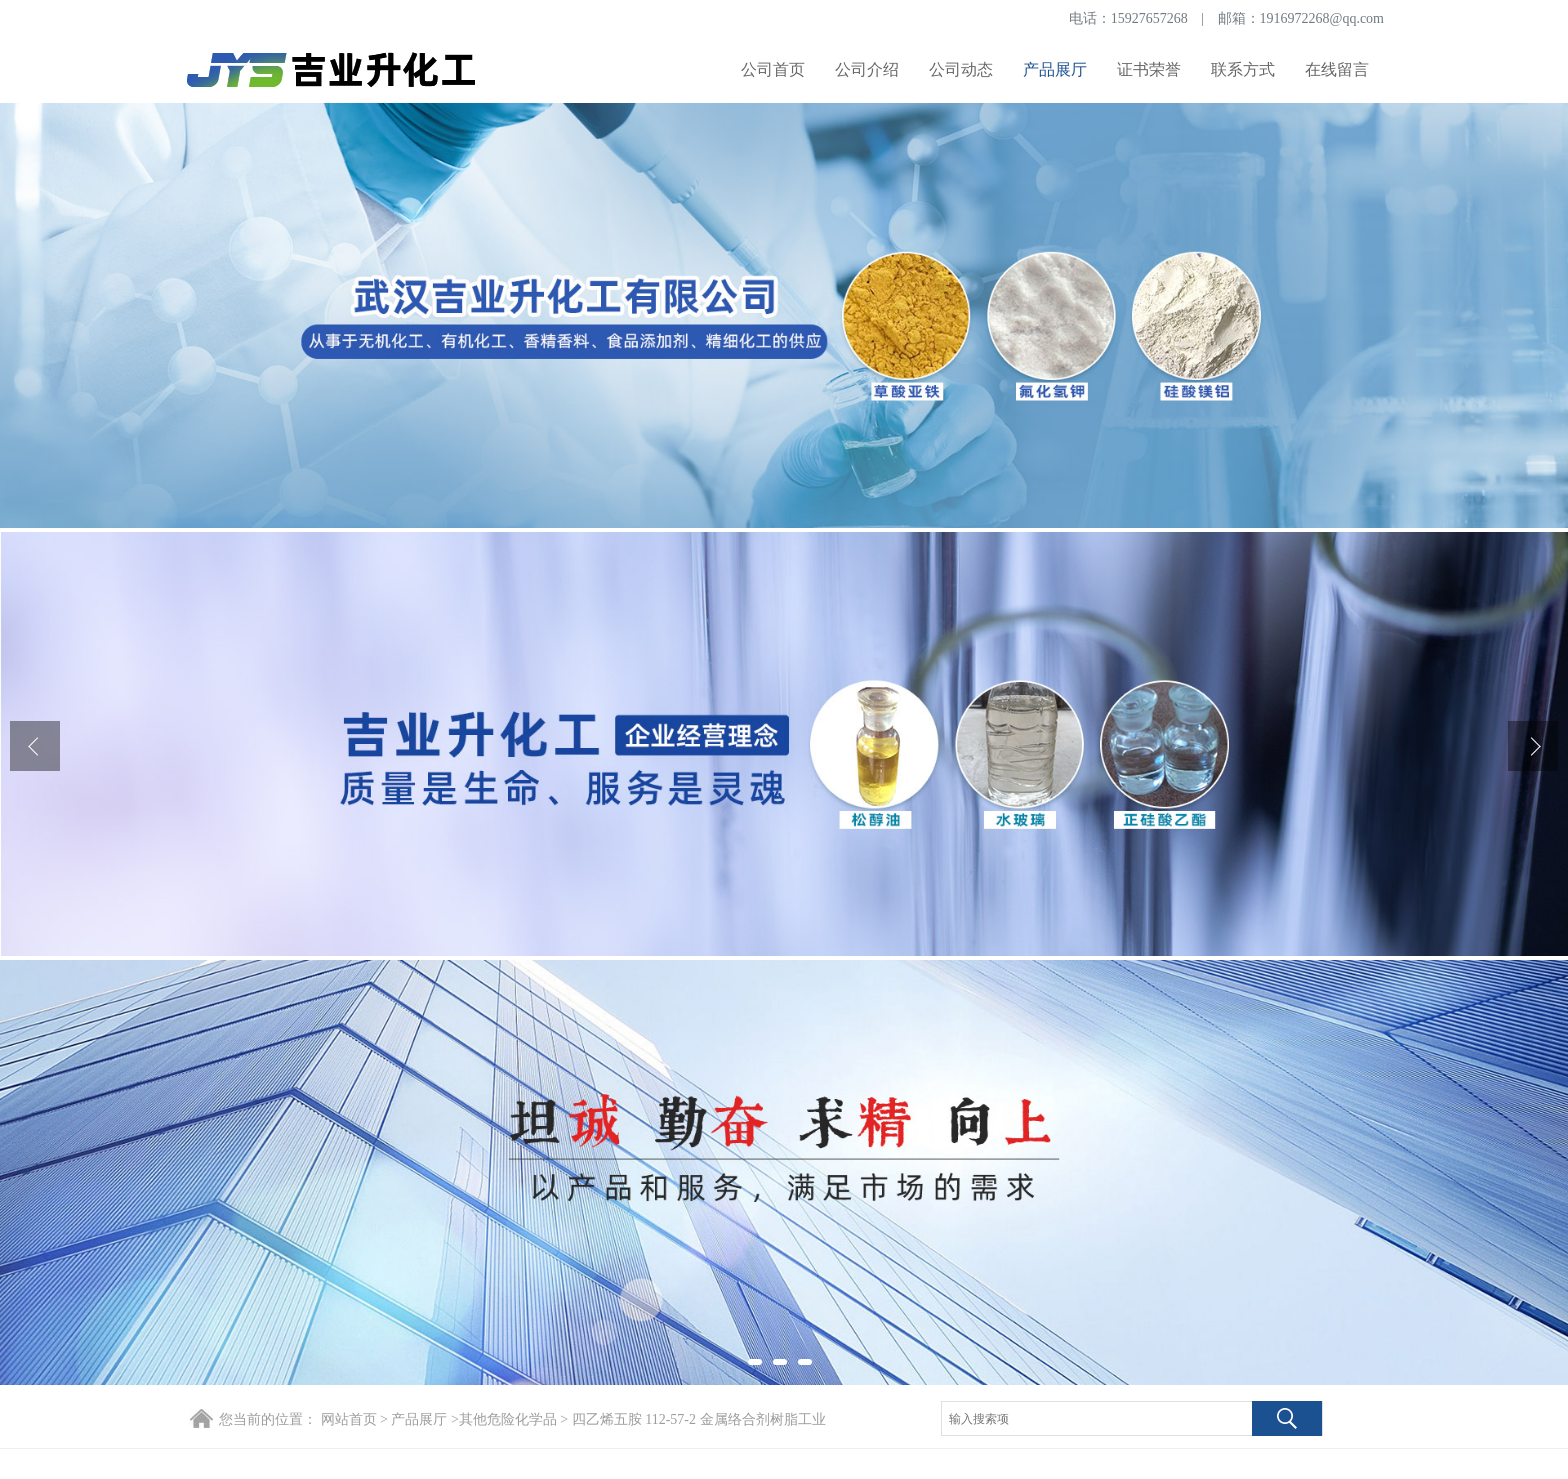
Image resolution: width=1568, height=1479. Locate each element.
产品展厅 (1055, 69)
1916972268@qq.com (1322, 18)
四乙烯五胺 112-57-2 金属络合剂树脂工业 (696, 1419)
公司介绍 (867, 69)
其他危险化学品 (508, 1419)
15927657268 (1149, 18)
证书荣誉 (1149, 69)
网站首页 (349, 1419)
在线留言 (1337, 69)
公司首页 (773, 69)
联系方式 (1243, 69)
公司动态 (961, 69)
